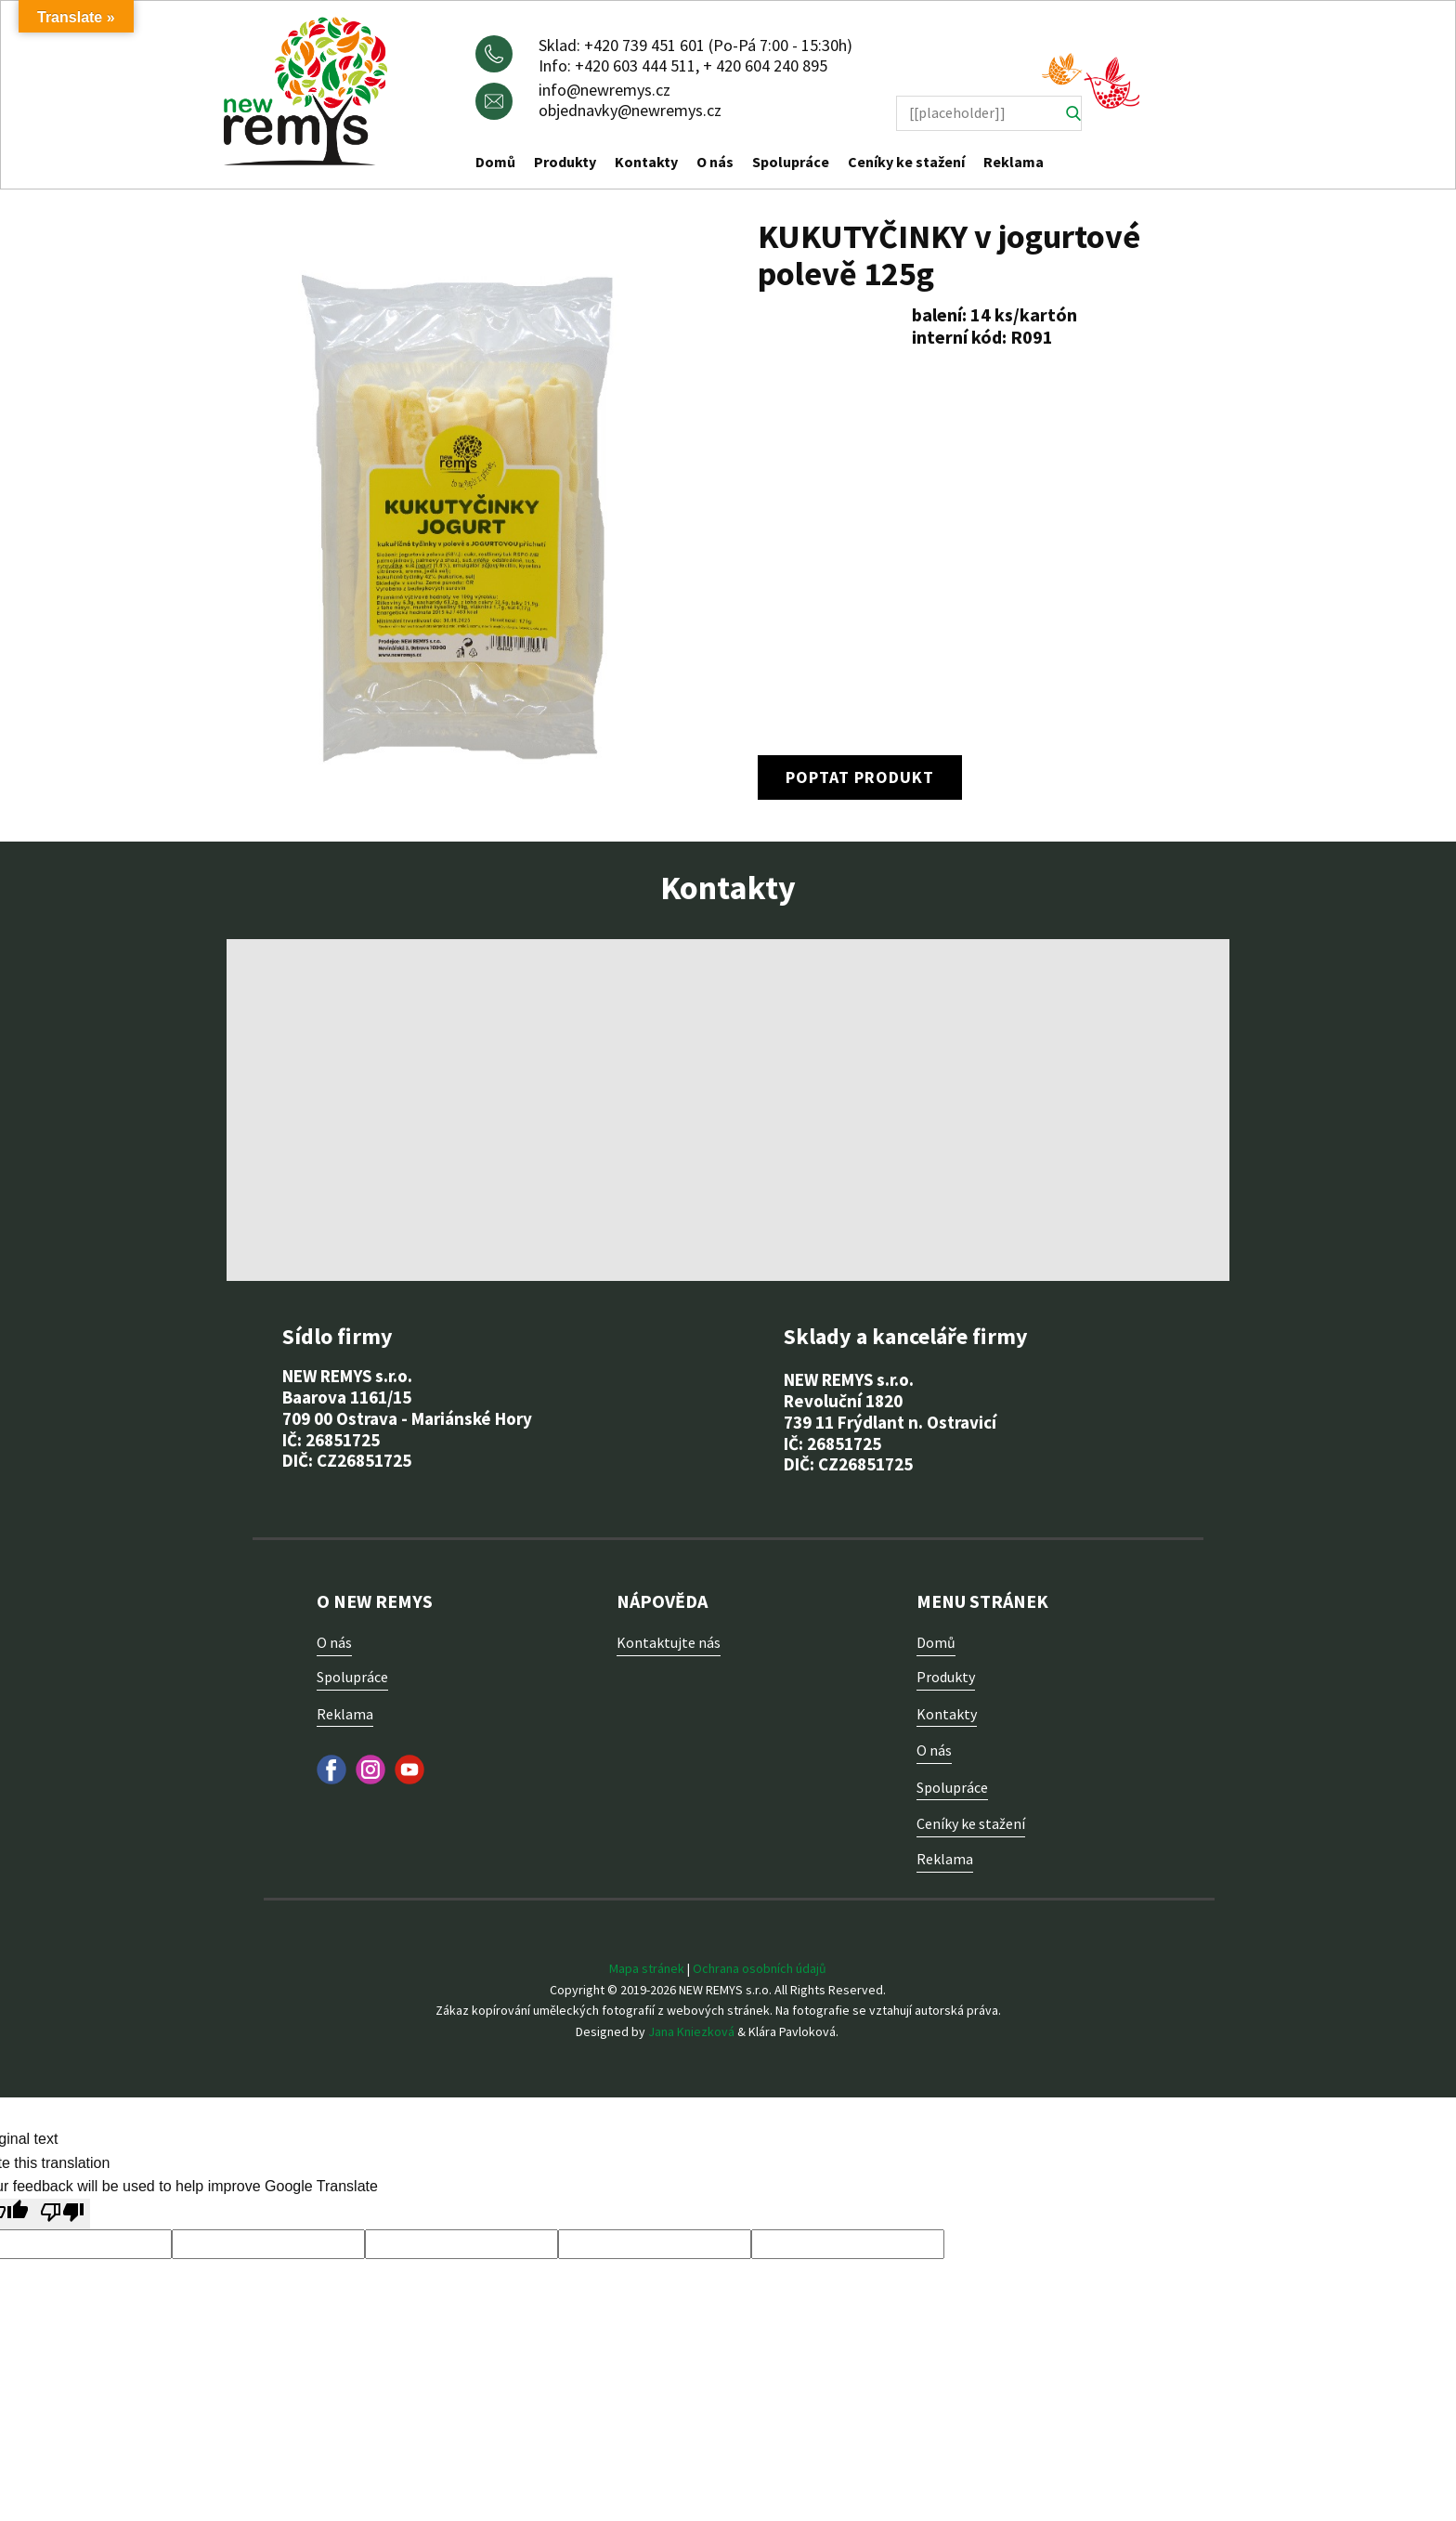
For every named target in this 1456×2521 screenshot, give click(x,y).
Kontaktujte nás (669, 1642)
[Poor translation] (62, 2214)
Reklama (1013, 161)
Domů (495, 161)
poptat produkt (860, 777)
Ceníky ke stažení (906, 161)
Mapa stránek (646, 1968)
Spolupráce (790, 161)
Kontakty (646, 161)
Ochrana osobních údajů (759, 1968)
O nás (715, 161)
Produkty (565, 161)
